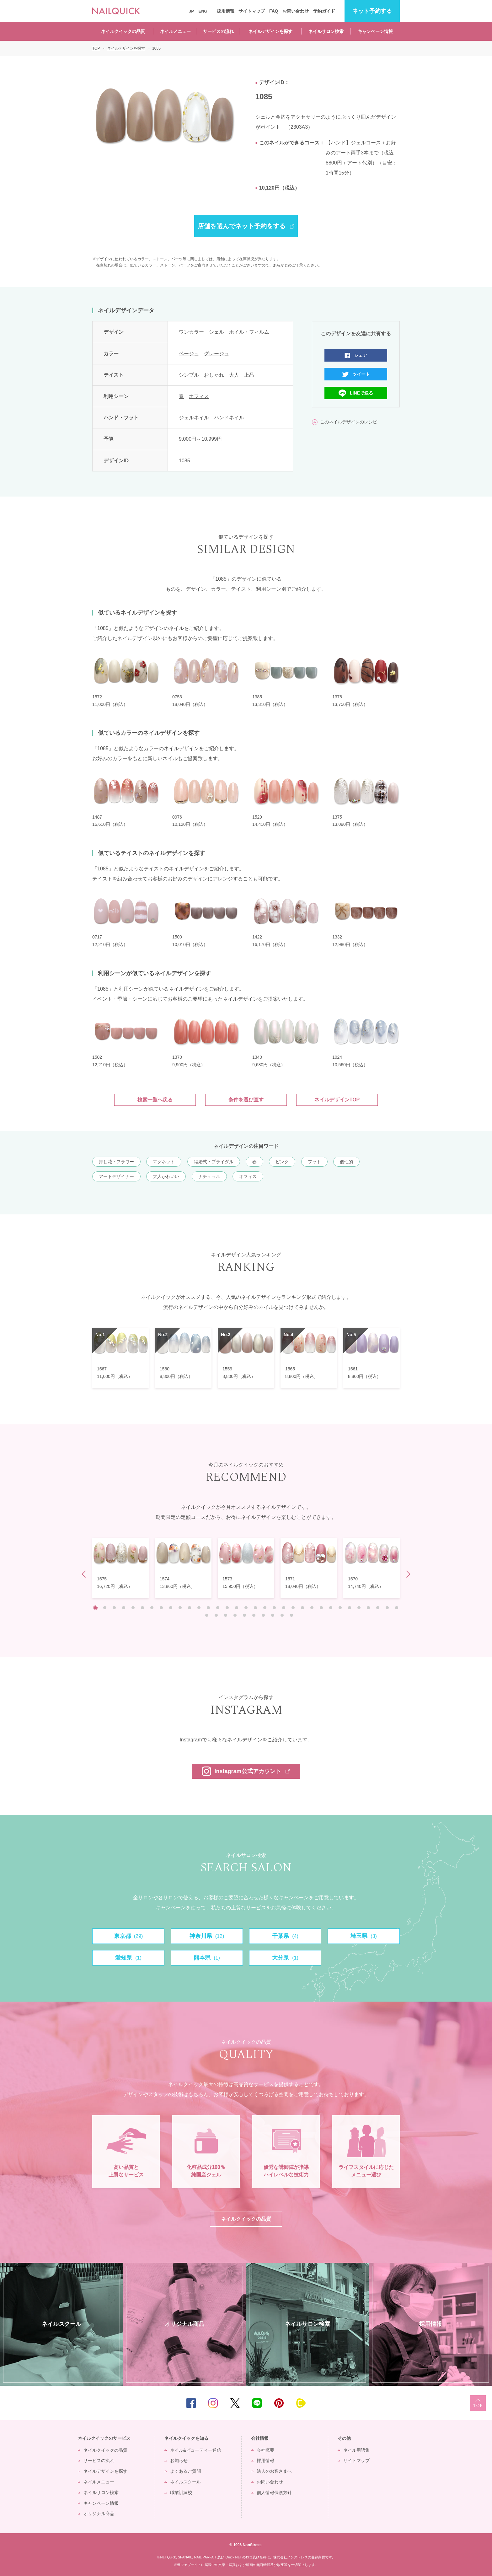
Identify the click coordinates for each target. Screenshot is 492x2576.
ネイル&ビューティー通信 (195, 2450)
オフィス (199, 396)
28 (349, 1607)
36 (225, 1615)
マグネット (164, 1161)
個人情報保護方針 (274, 2492)
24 (311, 1607)
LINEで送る (361, 392)
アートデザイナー (116, 1176)
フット (314, 1161)
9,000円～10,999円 (200, 439)
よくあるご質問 (185, 2471)
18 (255, 1607)
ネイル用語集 (356, 2450)
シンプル (189, 375)
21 (283, 1607)
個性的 (346, 1161)
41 (272, 1615)
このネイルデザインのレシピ (348, 421)
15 (227, 1607)
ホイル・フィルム (249, 332)
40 (263, 1615)
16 (236, 1607)
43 (291, 1615)
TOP (478, 2403)
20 (274, 1607)
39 (253, 1615)
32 (387, 1607)
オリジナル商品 (98, 2513)
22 (293, 1607)
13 (208, 1607)
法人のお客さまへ (274, 2471)
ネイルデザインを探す (270, 31)
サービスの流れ (218, 31)
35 (216, 1615)
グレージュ (216, 353)
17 (246, 1607)
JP (191, 11)
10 (180, 1607)
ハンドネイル (229, 417)
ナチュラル (209, 1176)
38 (244, 1615)
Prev (85, 1574)
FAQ (273, 10)
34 (206, 1615)
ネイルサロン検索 (326, 31)
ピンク (282, 1161)
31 (377, 1607)
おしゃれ (214, 375)
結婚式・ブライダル (213, 1161)
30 (368, 1607)
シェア (360, 355)
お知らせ (179, 2460)
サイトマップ (251, 10)
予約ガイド (324, 10)
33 (396, 1607)
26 (330, 1607)
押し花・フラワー (116, 1161)
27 (340, 1607)
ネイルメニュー (175, 31)
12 (199, 1607)
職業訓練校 (181, 2492)
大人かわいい (166, 1176)
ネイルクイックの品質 (123, 31)
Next (406, 1574)
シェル (216, 332)
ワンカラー (191, 332)
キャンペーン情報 (375, 31)
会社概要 (265, 2450)
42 (282, 1615)
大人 (234, 375)
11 (189, 1607)
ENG (203, 11)
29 (359, 1607)
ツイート (361, 374)
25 (321, 1607)
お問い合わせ (295, 10)
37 (235, 1615)
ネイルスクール (185, 2481)
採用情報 (225, 10)
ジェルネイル (194, 417)
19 (264, 1607)
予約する (372, 11)
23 (302, 1607)
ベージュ (189, 353)
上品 (249, 375)
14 (217, 1607)
